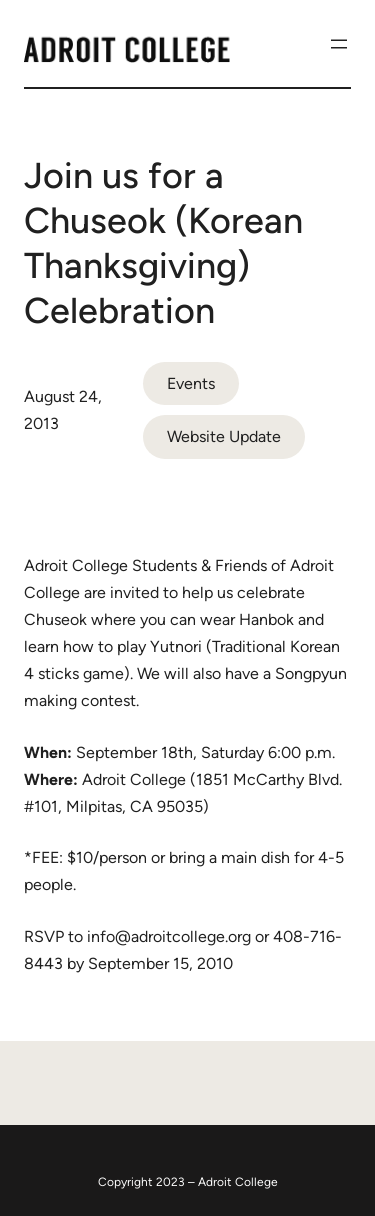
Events (191, 383)
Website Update (224, 436)
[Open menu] (339, 44)
